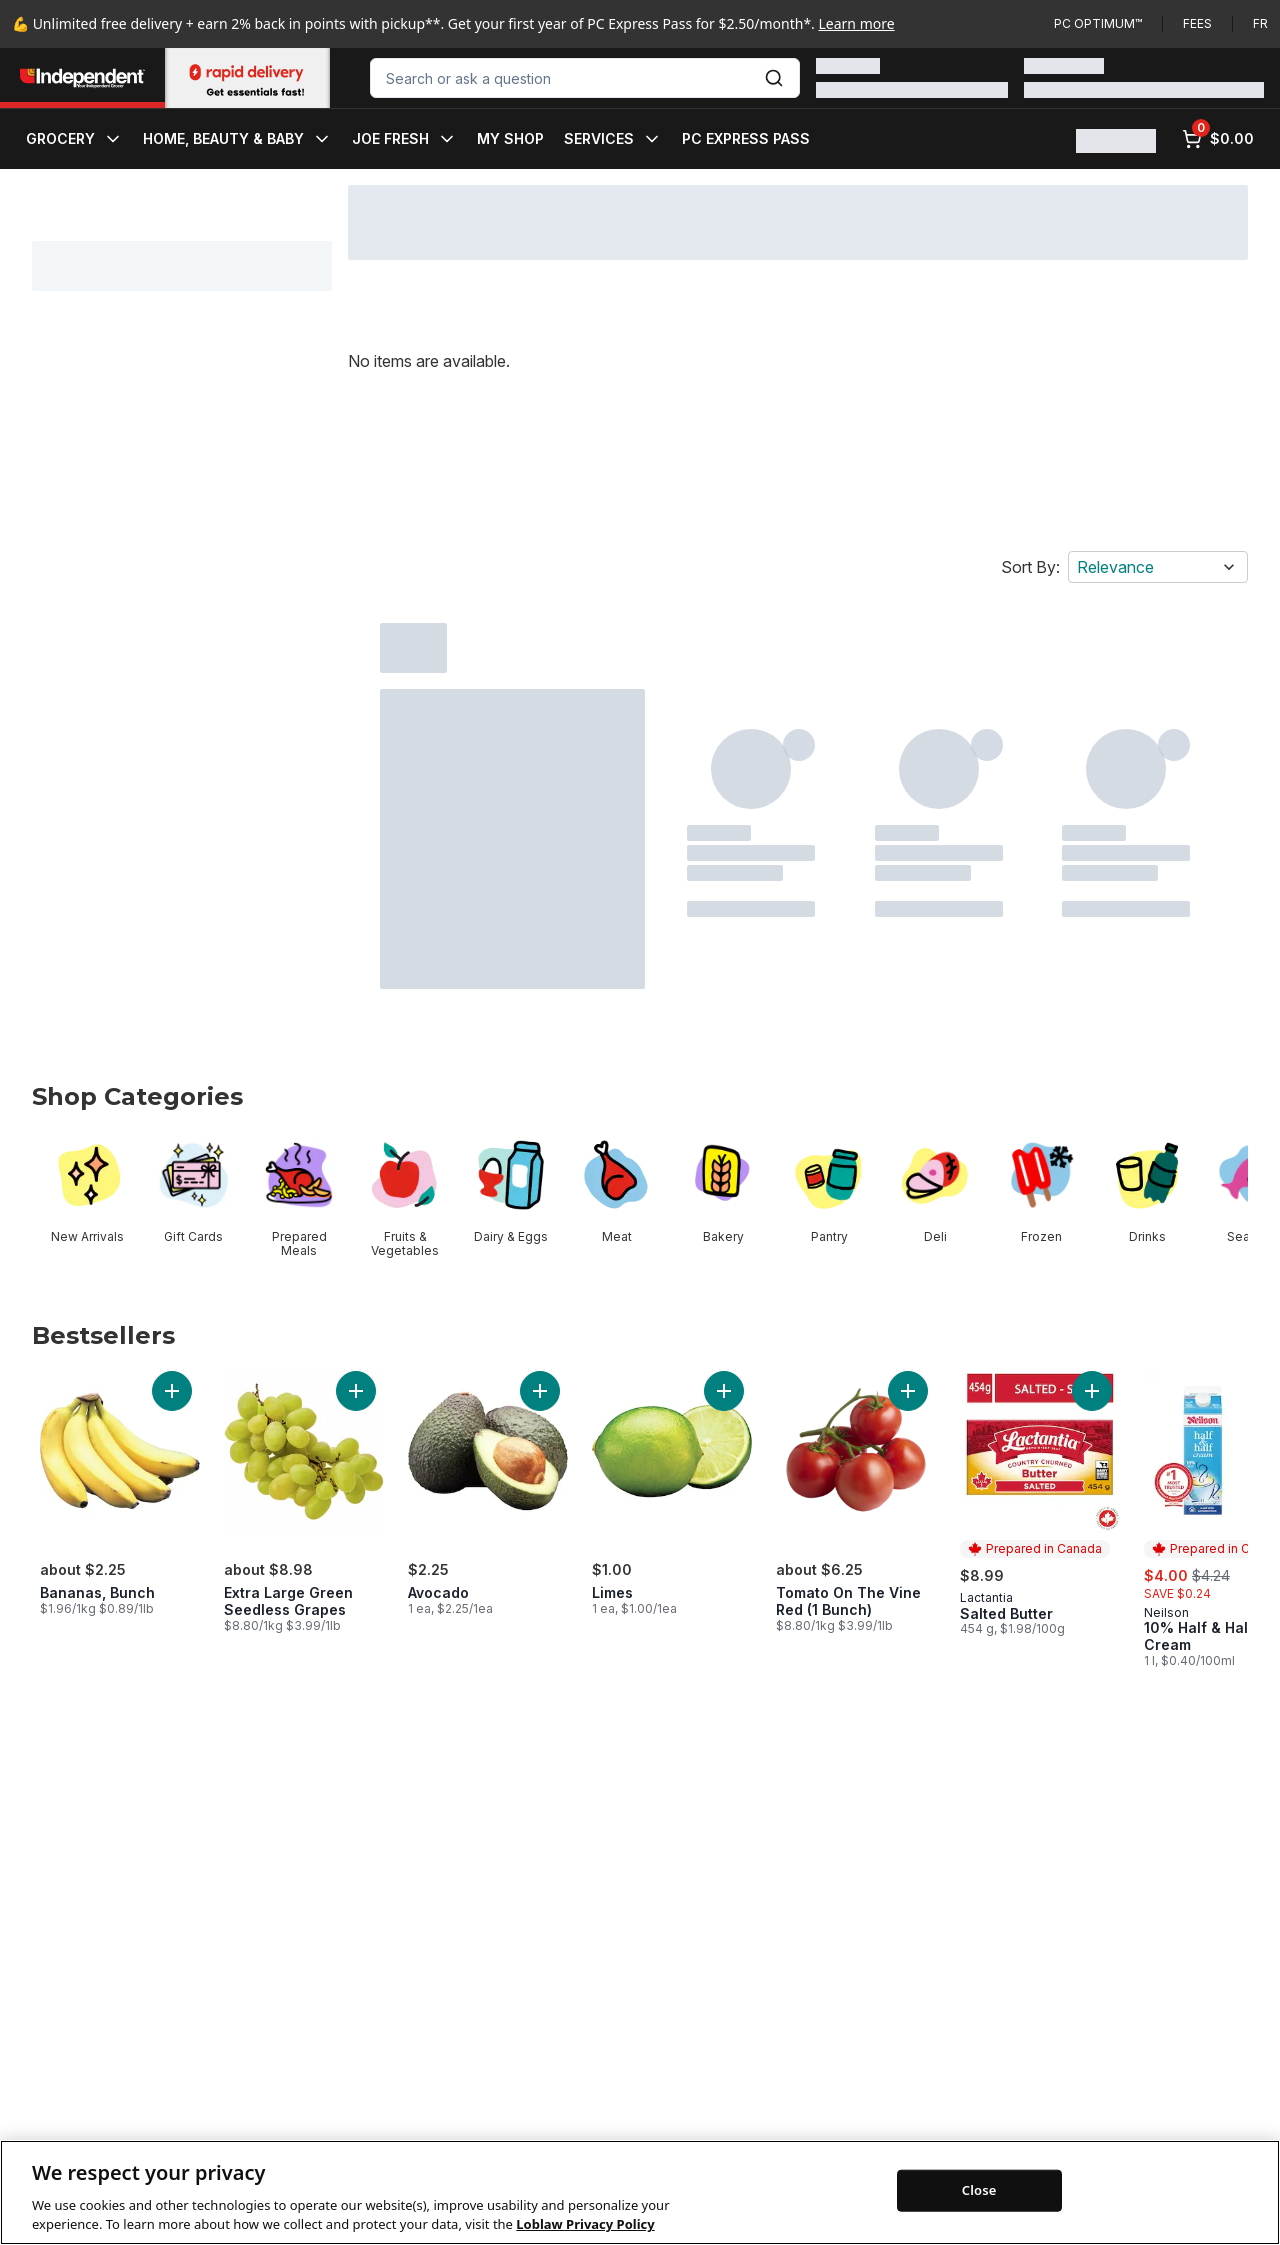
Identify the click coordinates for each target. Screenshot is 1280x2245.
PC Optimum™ (1098, 23)
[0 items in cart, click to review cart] (1218, 139)
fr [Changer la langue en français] (1260, 23)
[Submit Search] (774, 78)
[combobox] (585, 78)
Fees (1197, 23)
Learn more (857, 23)
